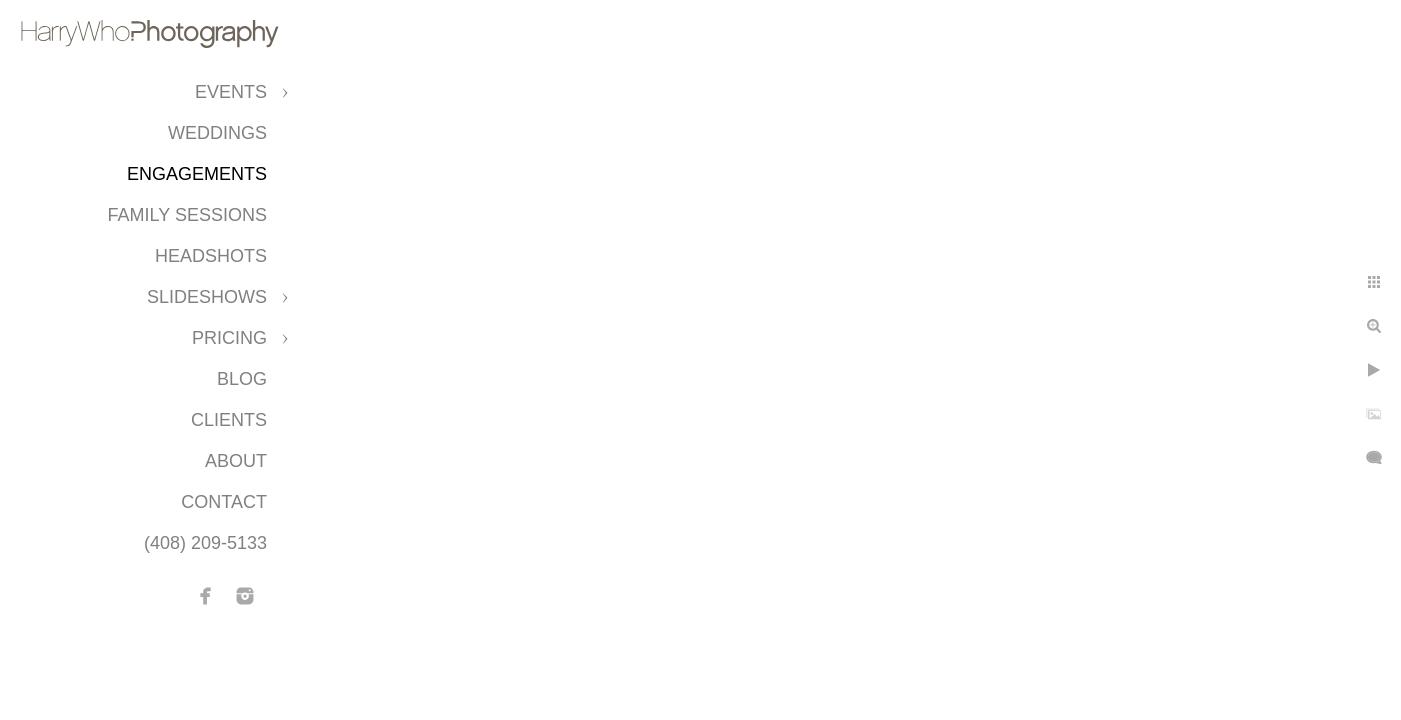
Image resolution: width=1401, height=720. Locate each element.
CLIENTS (229, 420)
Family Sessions (187, 215)
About (236, 461)
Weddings (217, 133)
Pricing (229, 338)
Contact (224, 502)
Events (231, 92)
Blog (242, 379)
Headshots (211, 256)
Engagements (197, 174)
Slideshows (207, 297)
